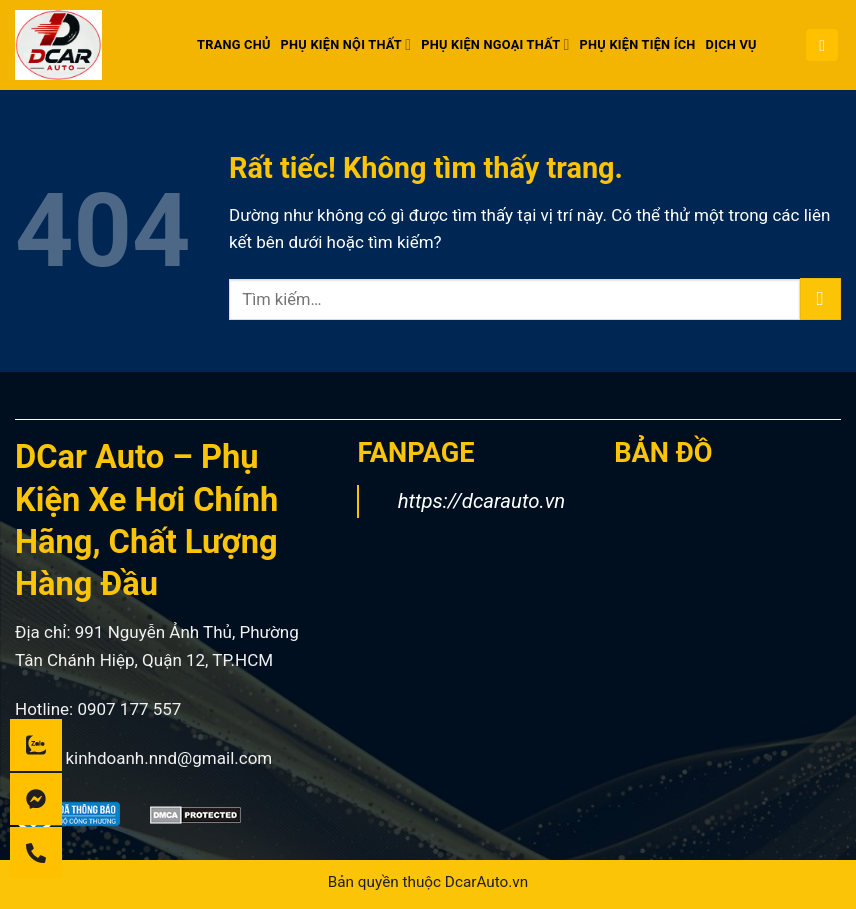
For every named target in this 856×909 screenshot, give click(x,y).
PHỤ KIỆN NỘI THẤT (346, 44)
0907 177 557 (129, 709)
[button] (822, 45)
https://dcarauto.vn (482, 501)
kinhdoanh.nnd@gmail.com (168, 758)
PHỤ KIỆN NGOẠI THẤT (495, 44)
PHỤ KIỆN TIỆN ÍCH (638, 44)
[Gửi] (820, 299)
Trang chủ (234, 44)
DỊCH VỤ (731, 44)
